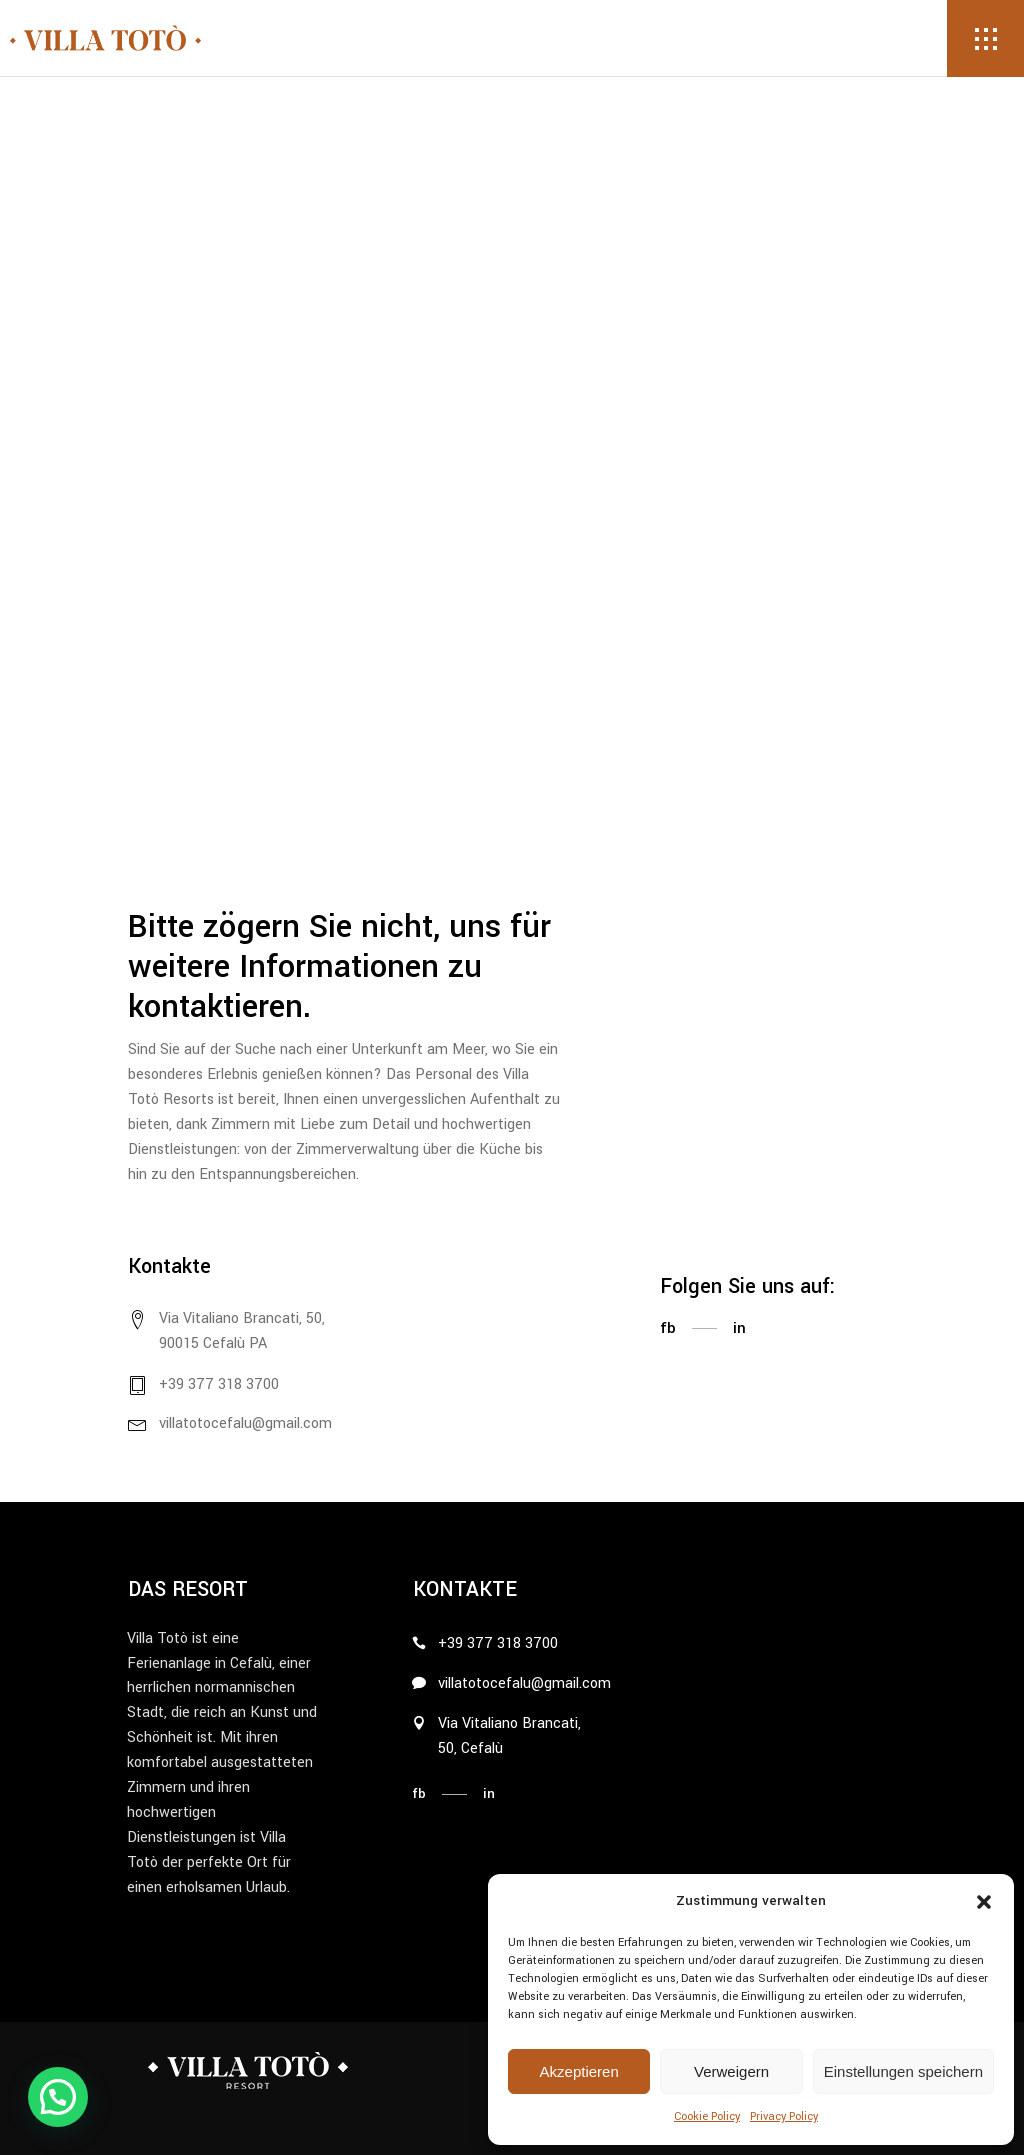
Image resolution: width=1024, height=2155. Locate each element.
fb (668, 1328)
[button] (984, 1902)
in (739, 1328)
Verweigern (731, 2071)
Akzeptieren (579, 2071)
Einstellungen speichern (903, 2071)
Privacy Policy (784, 2116)
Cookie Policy (707, 2116)
